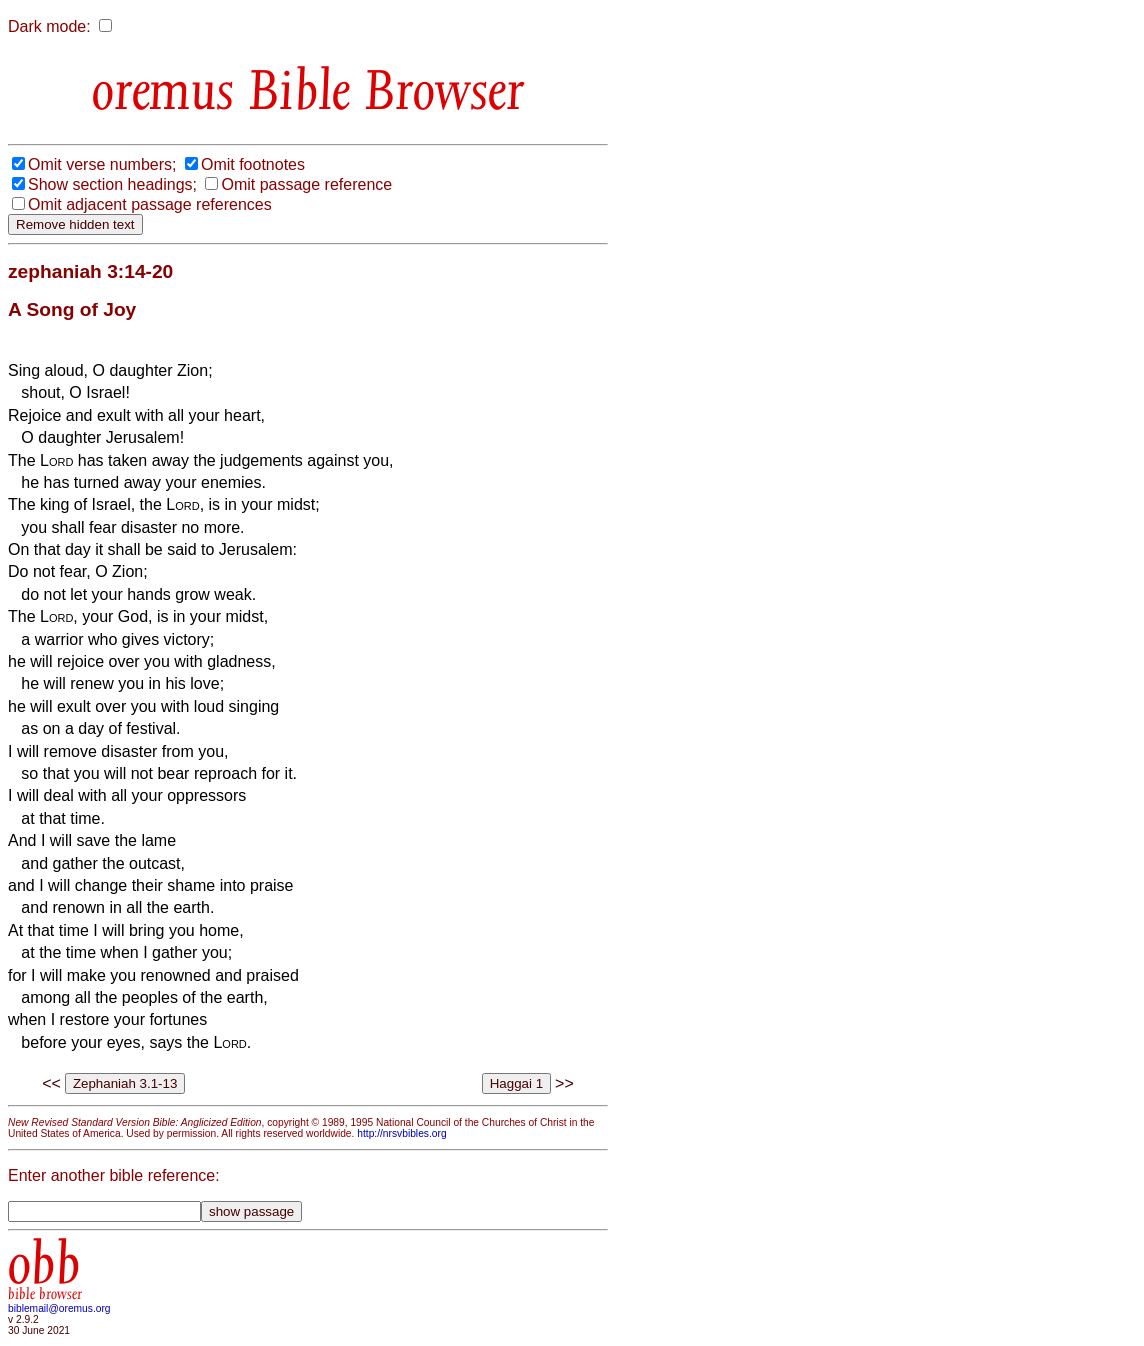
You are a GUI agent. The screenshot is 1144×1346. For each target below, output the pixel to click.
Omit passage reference (306, 184)
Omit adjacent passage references (150, 204)
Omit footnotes (253, 164)
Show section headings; (112, 184)
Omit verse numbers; (102, 164)
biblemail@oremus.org (59, 1308)
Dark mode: (49, 26)
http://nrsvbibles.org (401, 1133)
